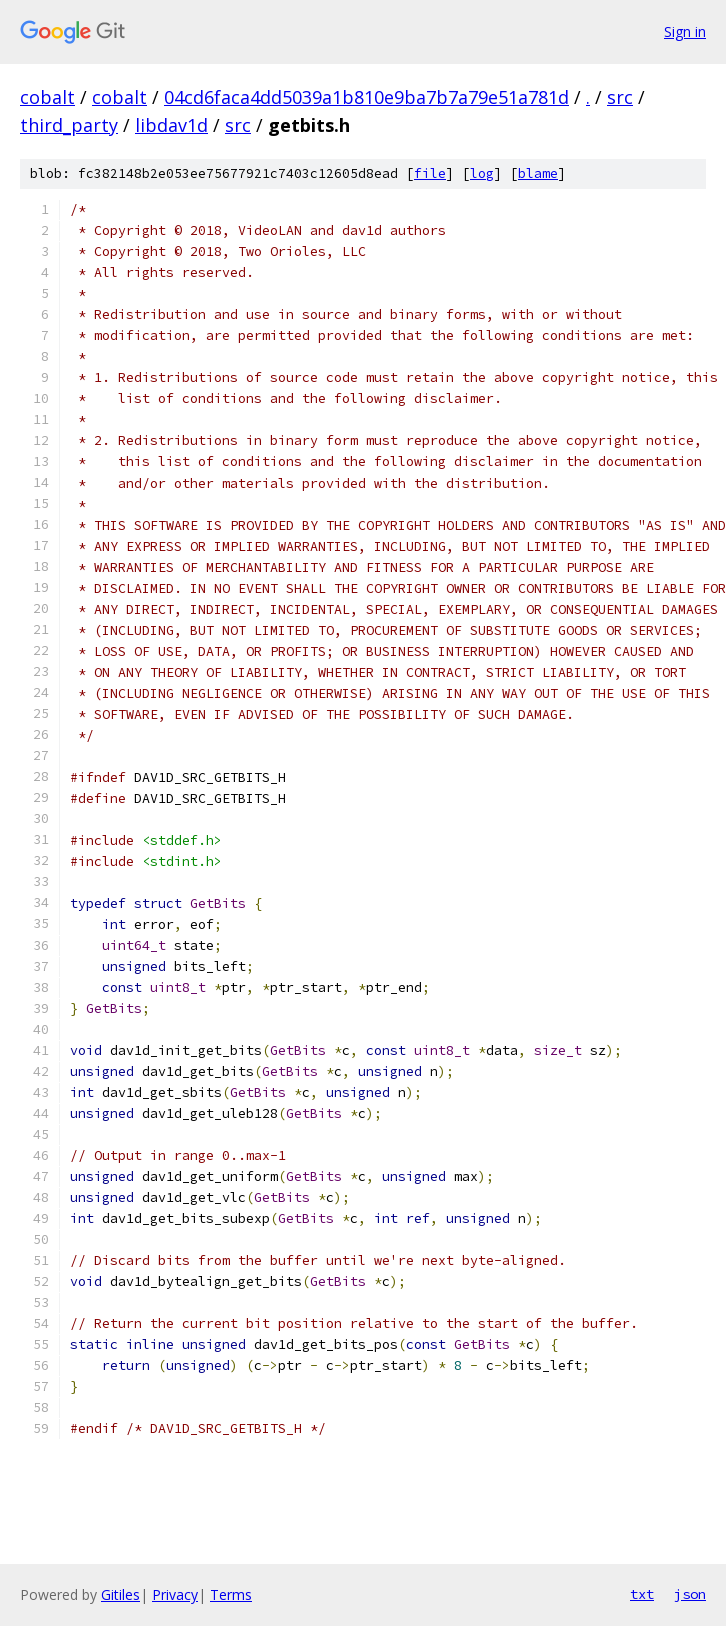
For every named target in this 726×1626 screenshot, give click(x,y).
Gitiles (120, 1594)
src (620, 97)
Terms (231, 1594)
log (482, 173)
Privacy (175, 1594)
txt (642, 1594)
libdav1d (171, 125)
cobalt (47, 97)
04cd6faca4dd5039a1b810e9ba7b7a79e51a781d (366, 97)
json (690, 1594)
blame (538, 173)
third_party (69, 125)
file (430, 173)
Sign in (685, 31)
